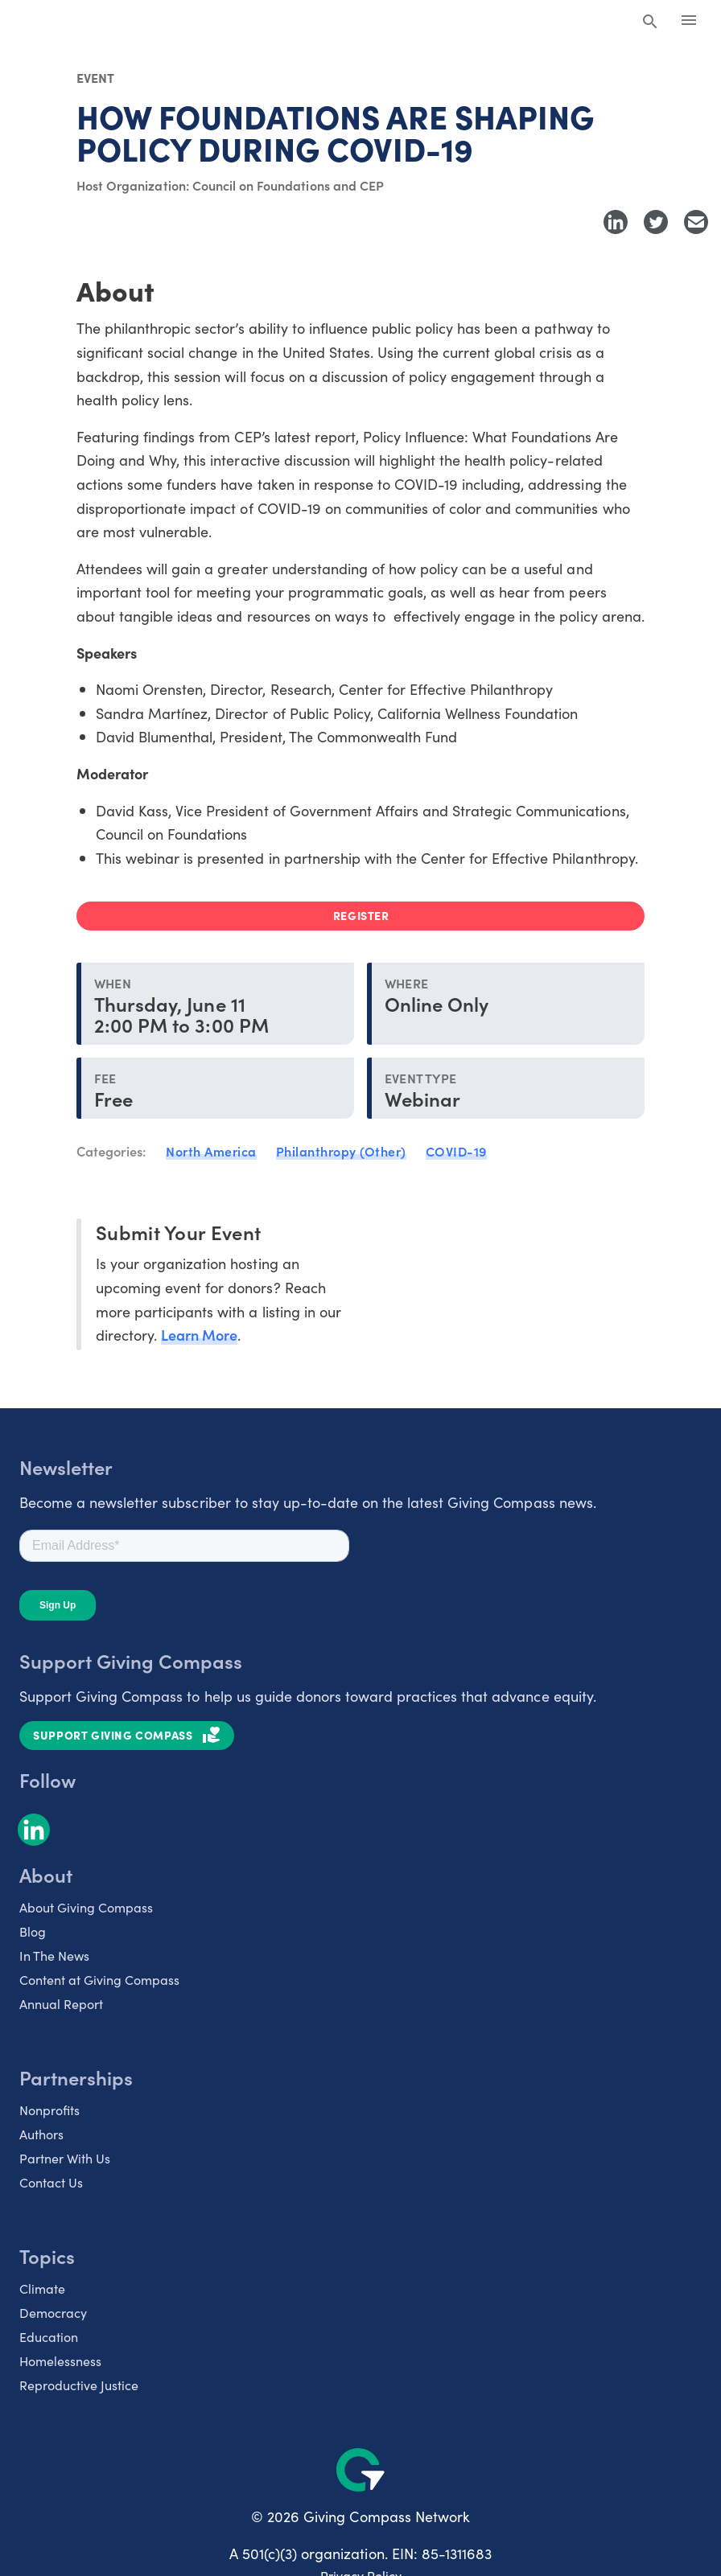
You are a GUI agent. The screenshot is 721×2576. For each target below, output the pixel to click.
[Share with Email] (696, 222)
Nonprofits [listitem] (49, 2109)
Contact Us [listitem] (51, 2182)
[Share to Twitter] (656, 222)
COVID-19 (456, 1151)
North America (211, 1151)
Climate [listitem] (42, 2288)
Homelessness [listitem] (60, 2360)
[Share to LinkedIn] (616, 222)
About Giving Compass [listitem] (86, 1907)
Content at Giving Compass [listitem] (99, 1979)
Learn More (199, 1335)
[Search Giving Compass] (650, 22)
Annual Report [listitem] (61, 2003)
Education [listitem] (48, 2336)
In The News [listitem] (54, 1955)
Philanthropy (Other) (341, 1151)
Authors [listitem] (41, 2134)
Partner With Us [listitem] (64, 2158)
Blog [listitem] (32, 1931)
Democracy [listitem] (53, 2312)
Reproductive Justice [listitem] (78, 2384)
